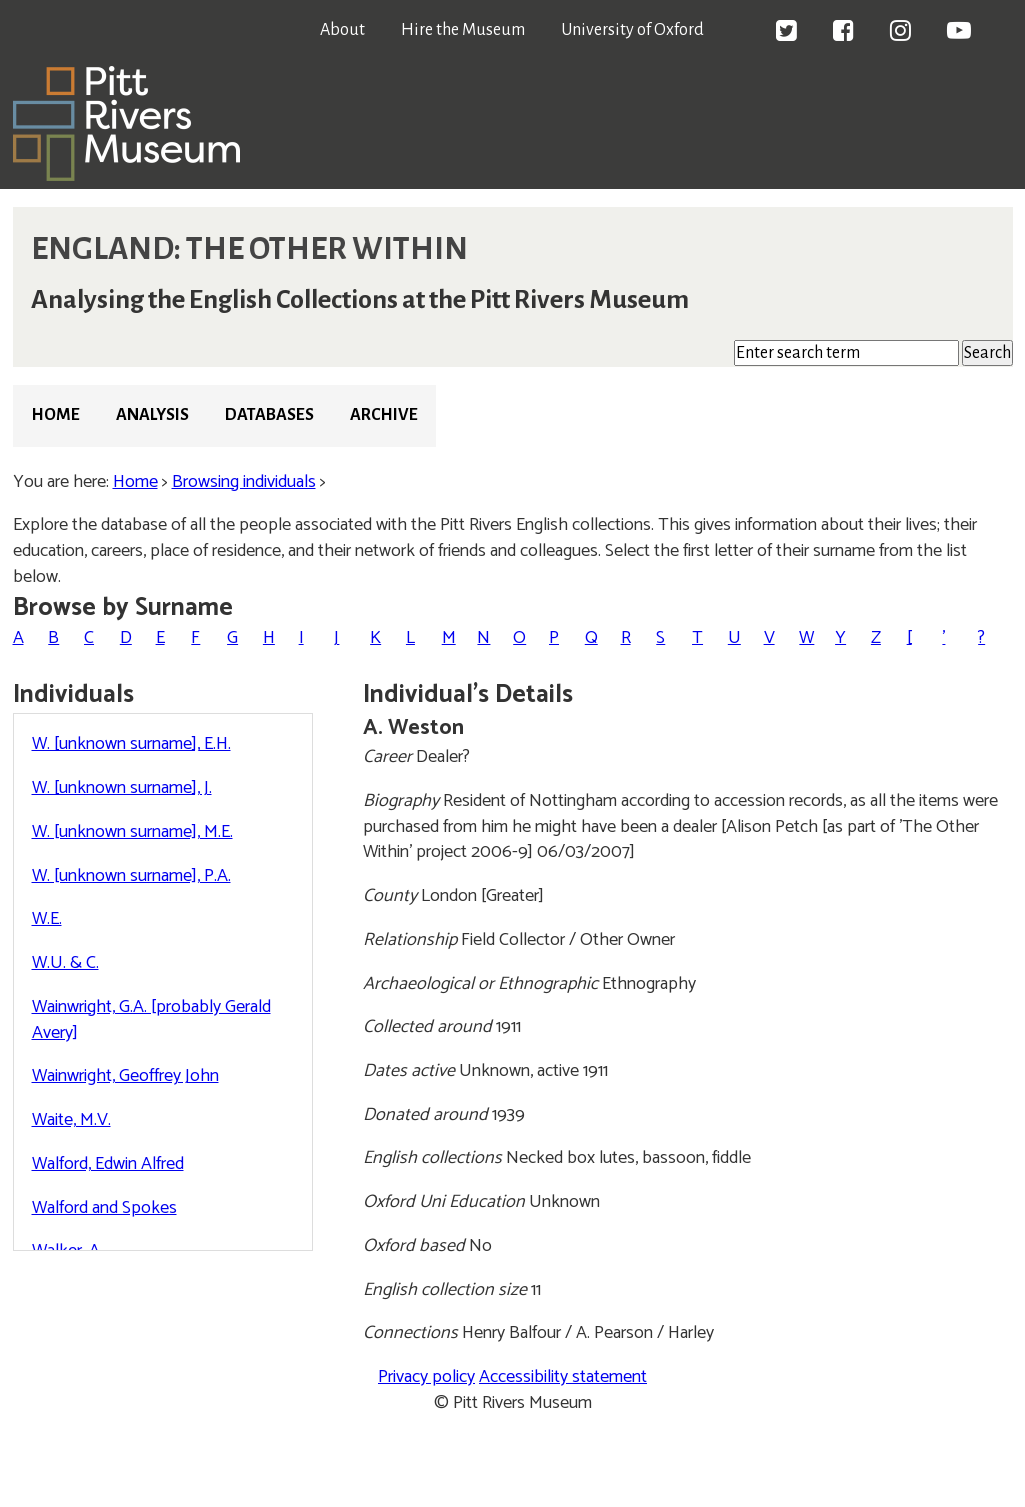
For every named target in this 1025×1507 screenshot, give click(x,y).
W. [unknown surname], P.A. (131, 876)
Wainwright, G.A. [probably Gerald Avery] (151, 1020)
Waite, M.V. (71, 1120)
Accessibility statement (563, 1377)
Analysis (152, 415)
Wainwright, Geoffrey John (125, 1076)
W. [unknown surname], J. (122, 788)
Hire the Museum (463, 30)
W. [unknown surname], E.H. (131, 744)
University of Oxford (632, 30)
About (342, 30)
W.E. (47, 919)
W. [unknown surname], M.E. (132, 832)
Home (55, 415)
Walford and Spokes (104, 1208)
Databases (269, 415)
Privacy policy (426, 1377)
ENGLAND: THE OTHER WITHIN (249, 249)
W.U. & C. (65, 963)
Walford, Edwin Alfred (108, 1164)
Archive (384, 415)
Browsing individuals (244, 482)
